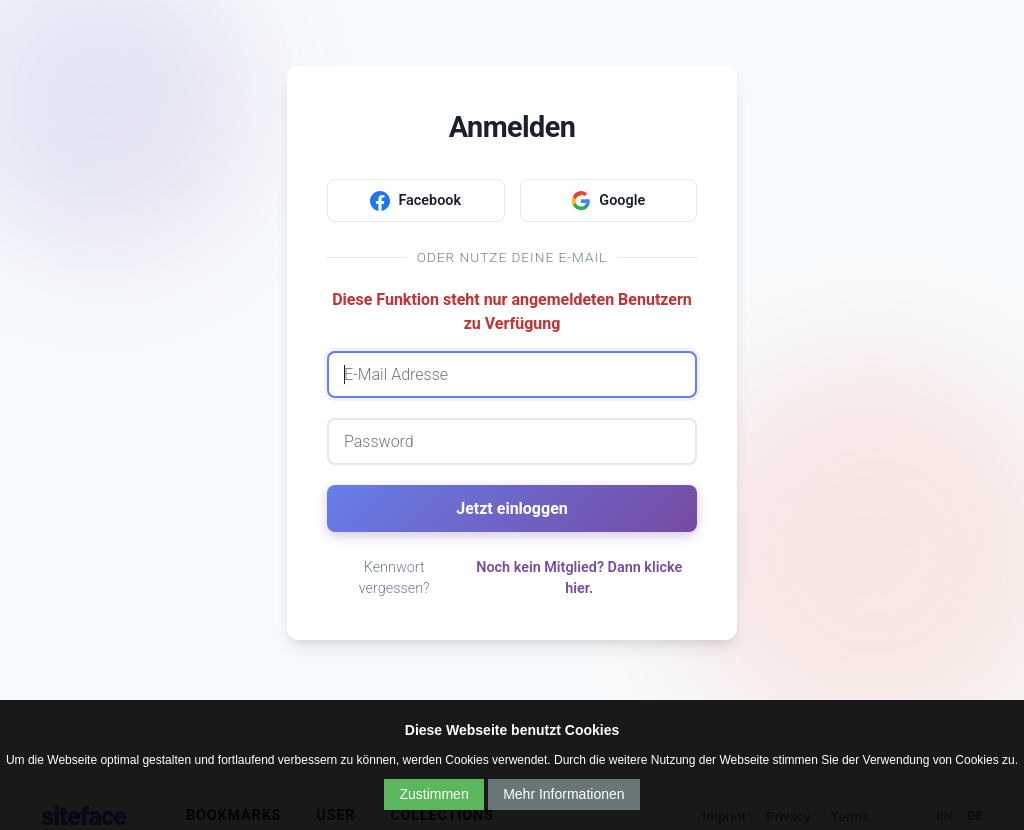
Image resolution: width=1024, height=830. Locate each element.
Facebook (415, 201)
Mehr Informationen (563, 794)
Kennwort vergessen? (394, 578)
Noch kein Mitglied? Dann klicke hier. (579, 578)
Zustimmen (433, 794)
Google (608, 201)
